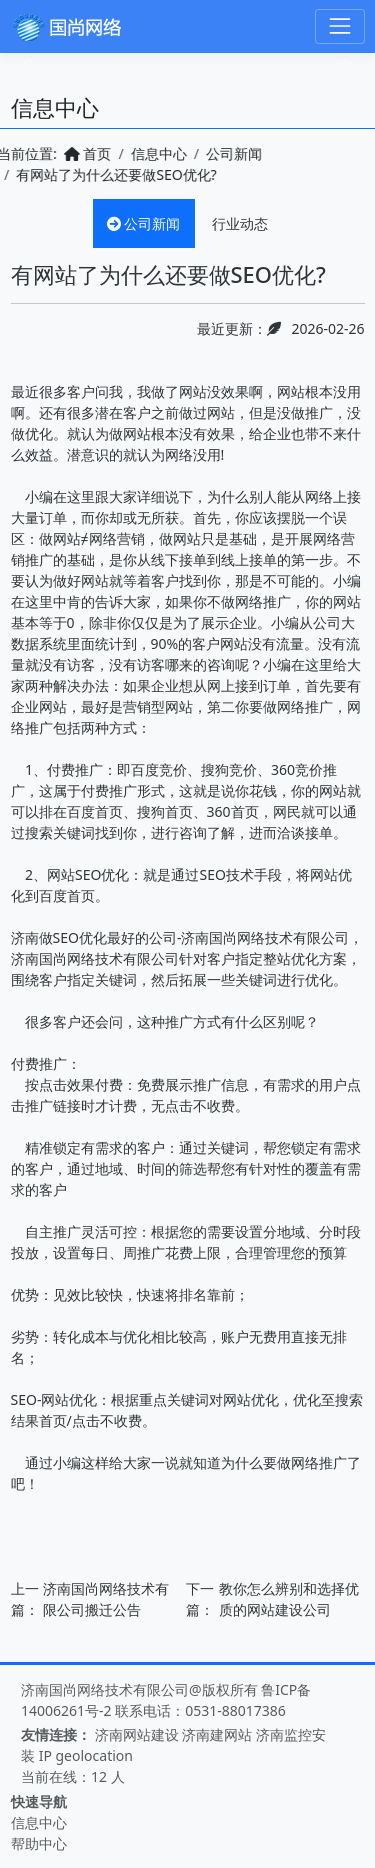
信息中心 (147, 153)
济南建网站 (217, 1734)
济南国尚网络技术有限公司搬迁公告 (106, 1599)
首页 (76, 153)
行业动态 (240, 223)
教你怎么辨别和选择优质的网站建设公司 (289, 1599)
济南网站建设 (137, 1734)
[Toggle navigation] (339, 26)
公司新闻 (222, 153)
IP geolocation (86, 1755)
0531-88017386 (235, 1710)
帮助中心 (39, 1843)
